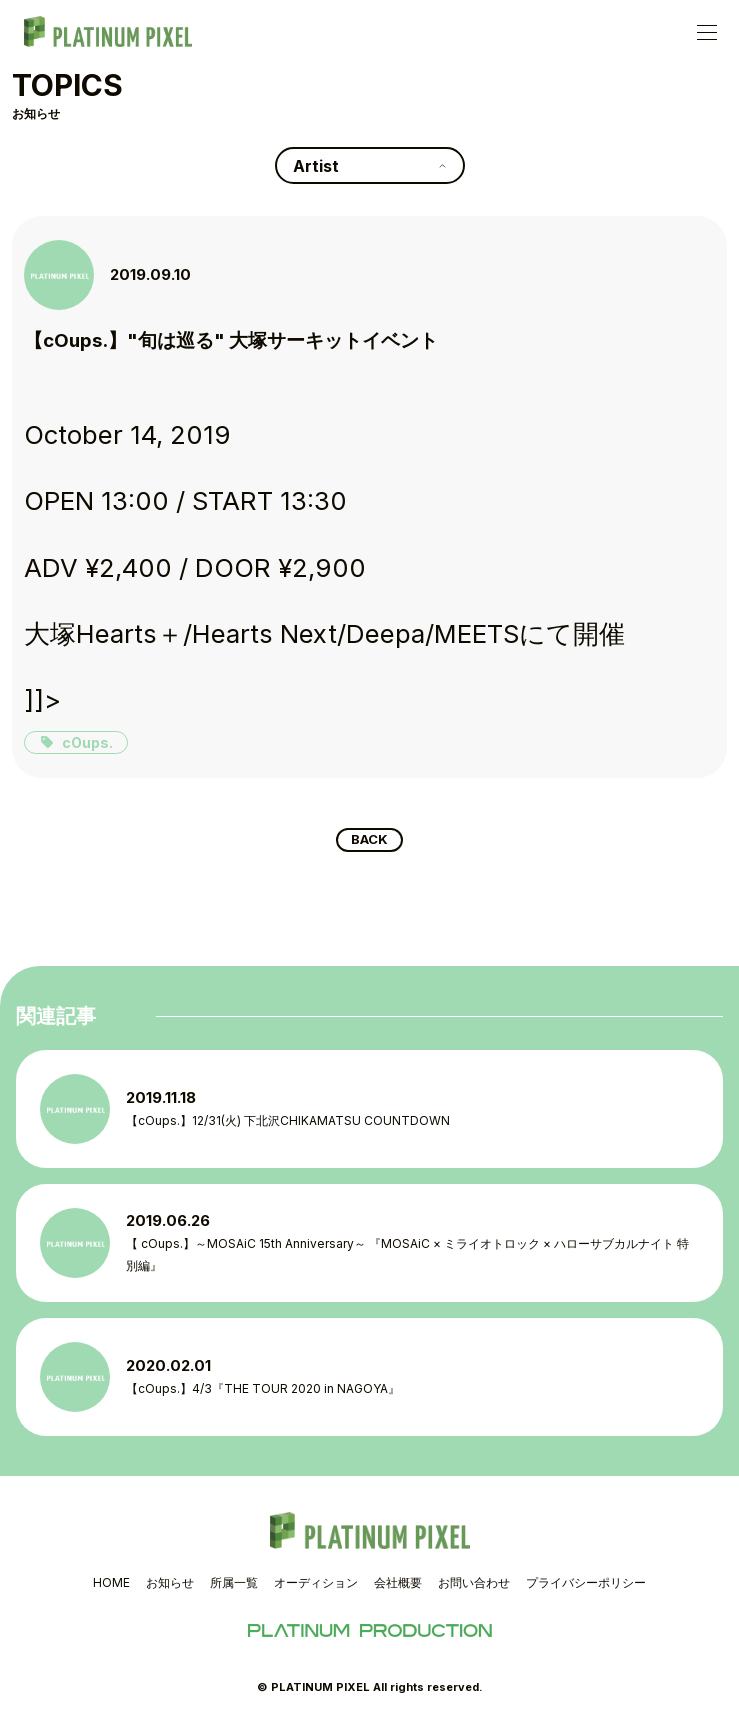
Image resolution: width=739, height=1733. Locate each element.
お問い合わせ (474, 1586)
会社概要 (398, 1586)
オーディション (316, 1586)
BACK (369, 842)
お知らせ (170, 1586)
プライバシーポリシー (586, 1586)
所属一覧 (234, 1586)
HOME (111, 1586)
